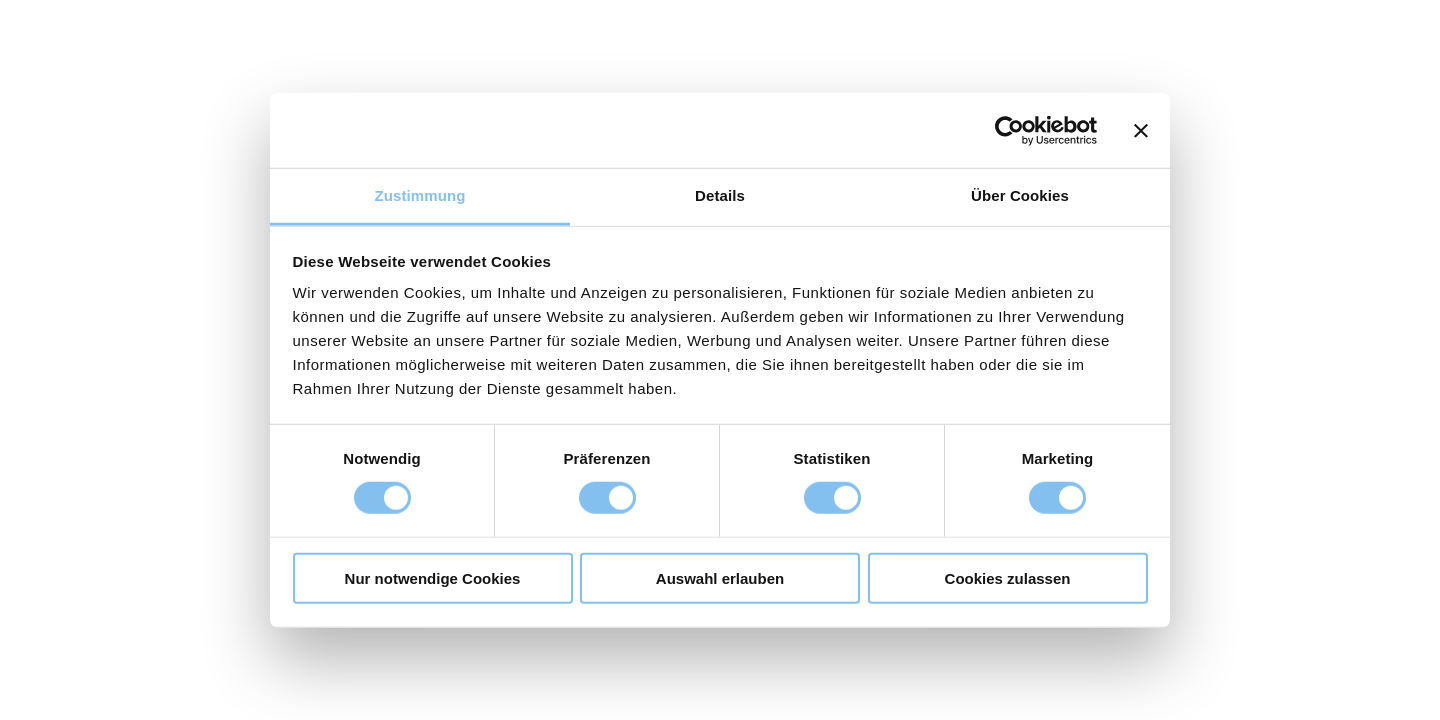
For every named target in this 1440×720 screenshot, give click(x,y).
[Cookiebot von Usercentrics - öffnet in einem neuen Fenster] (1009, 130)
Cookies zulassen (1008, 578)
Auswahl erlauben (720, 578)
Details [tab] (720, 195)
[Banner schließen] (1141, 130)
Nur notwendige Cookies (433, 578)
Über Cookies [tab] (1020, 195)
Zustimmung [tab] (420, 195)
